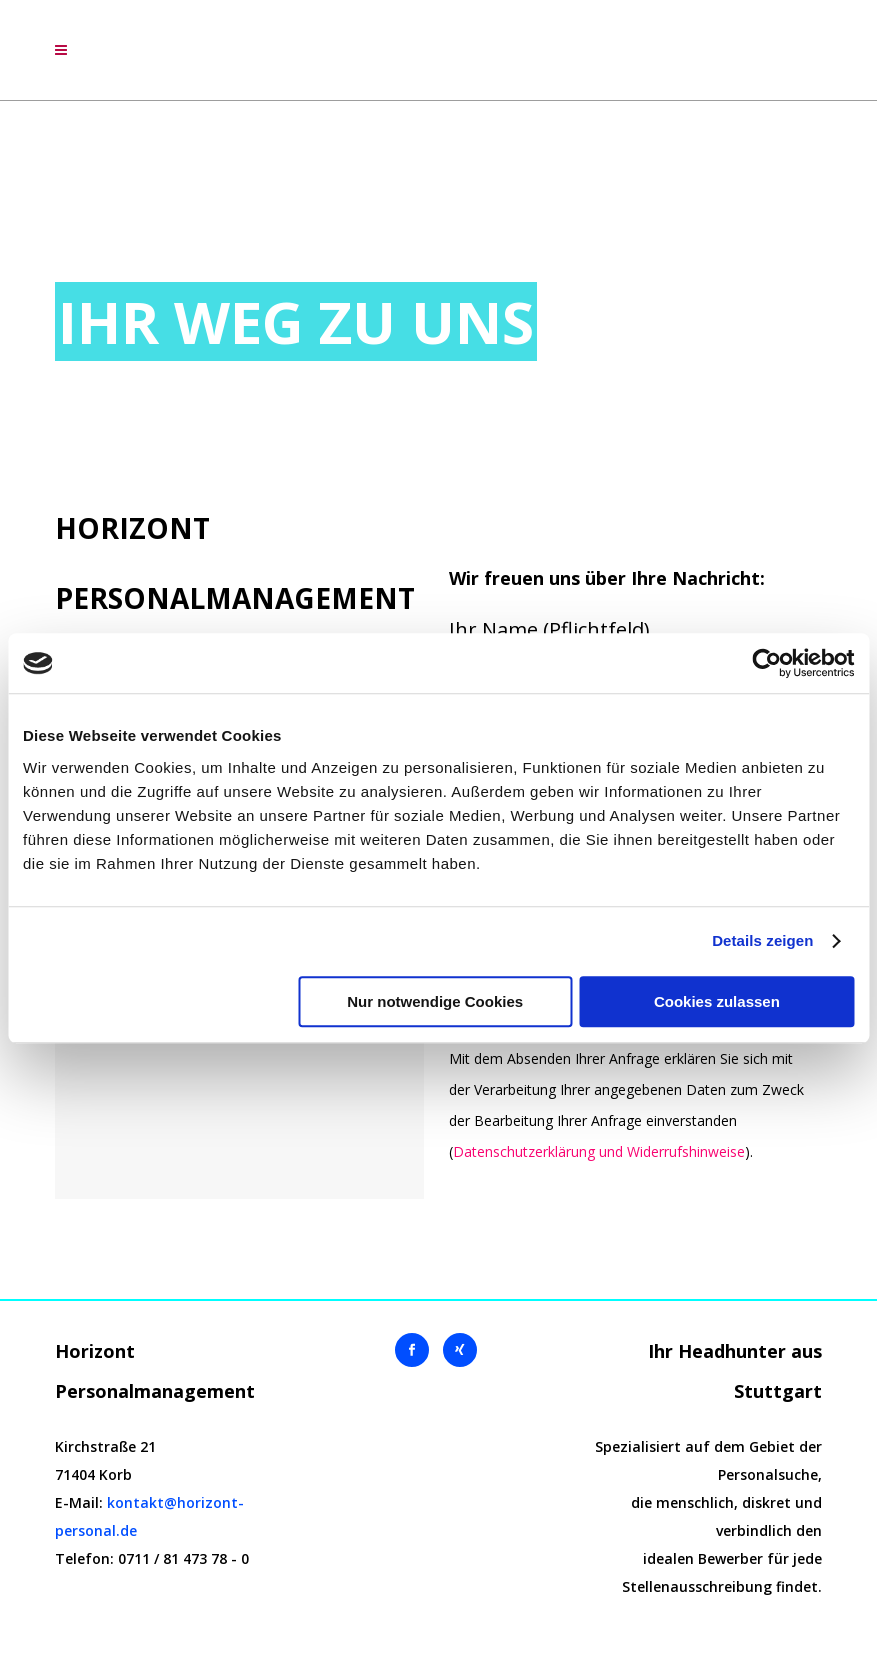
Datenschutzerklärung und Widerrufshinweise (599, 1151)
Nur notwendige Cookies (435, 1001)
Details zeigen (762, 940)
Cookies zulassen (717, 1001)
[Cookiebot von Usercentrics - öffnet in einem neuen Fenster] (766, 663)
